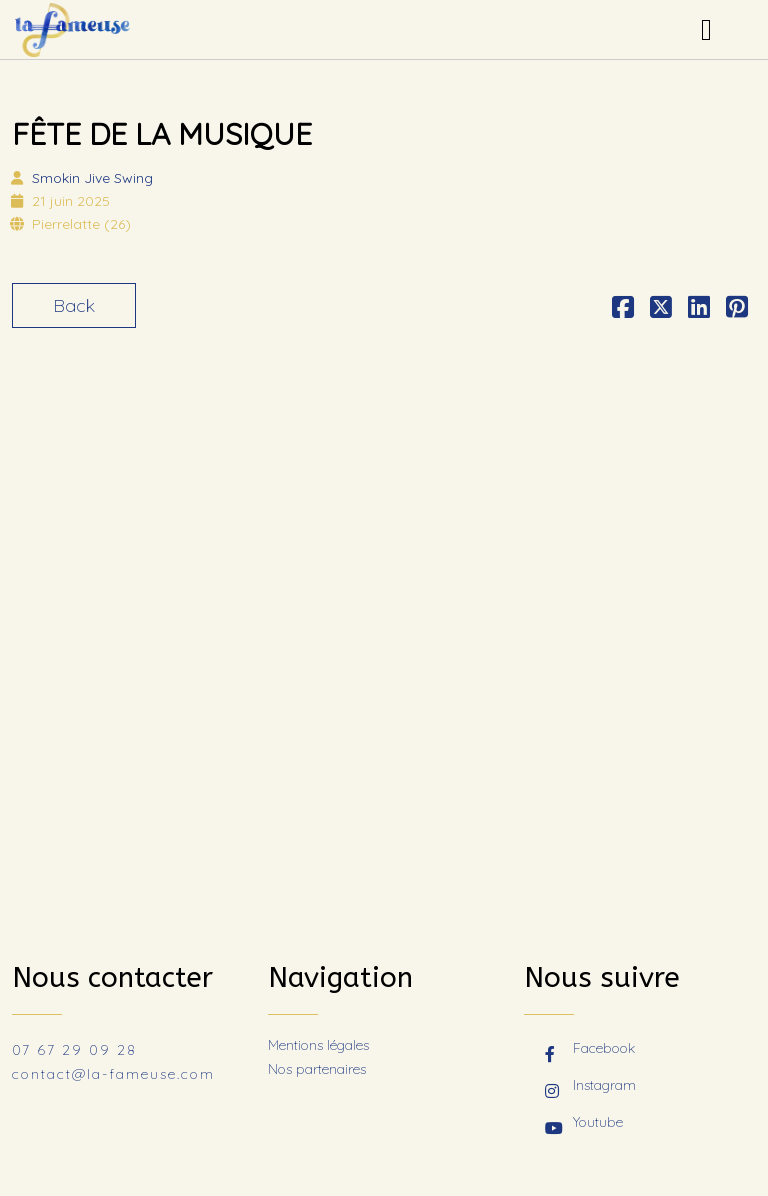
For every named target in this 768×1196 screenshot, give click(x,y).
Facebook (590, 1050)
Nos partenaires (317, 1069)
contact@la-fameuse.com (113, 1074)
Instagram (590, 1087)
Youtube (584, 1124)
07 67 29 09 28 (74, 1050)
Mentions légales (318, 1045)
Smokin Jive (92, 178)
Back (74, 305)
